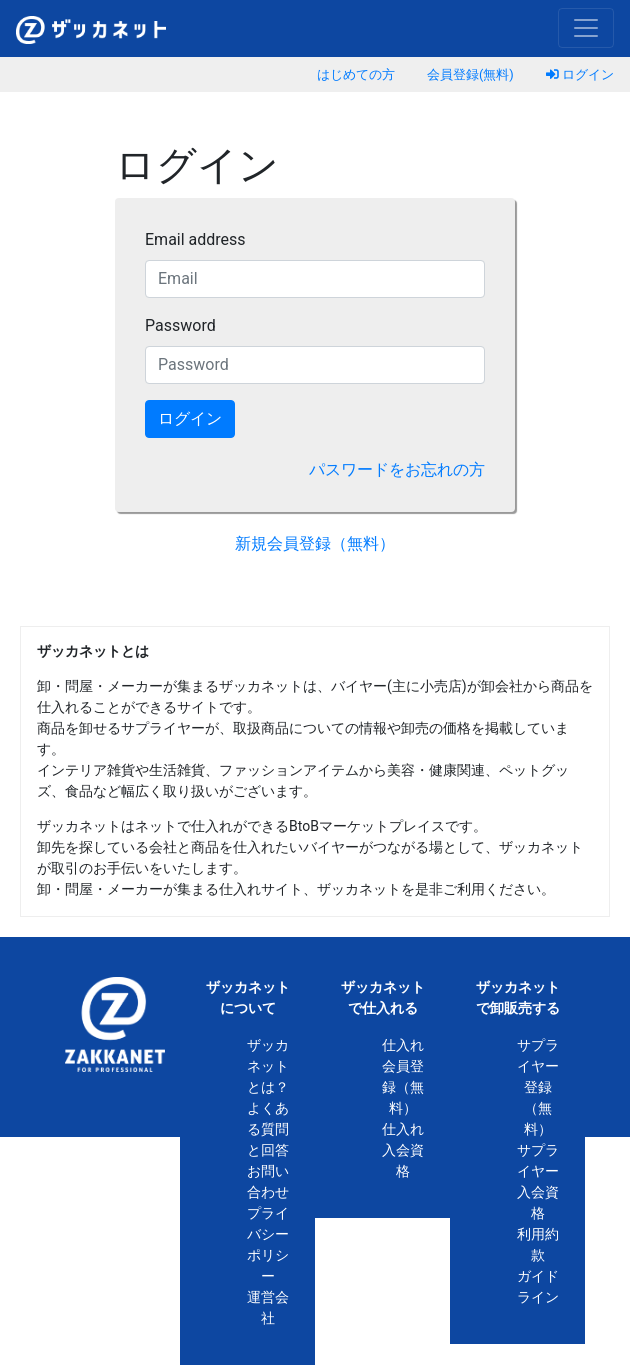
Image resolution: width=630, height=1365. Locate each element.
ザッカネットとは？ (268, 1066)
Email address (195, 239)
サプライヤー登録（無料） (538, 1087)
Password (180, 325)
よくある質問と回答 (268, 1129)
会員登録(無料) (470, 74)
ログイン (580, 74)
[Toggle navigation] (586, 28)
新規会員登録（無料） (315, 543)
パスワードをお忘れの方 (397, 469)
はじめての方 (356, 74)
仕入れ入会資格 (403, 1150)
